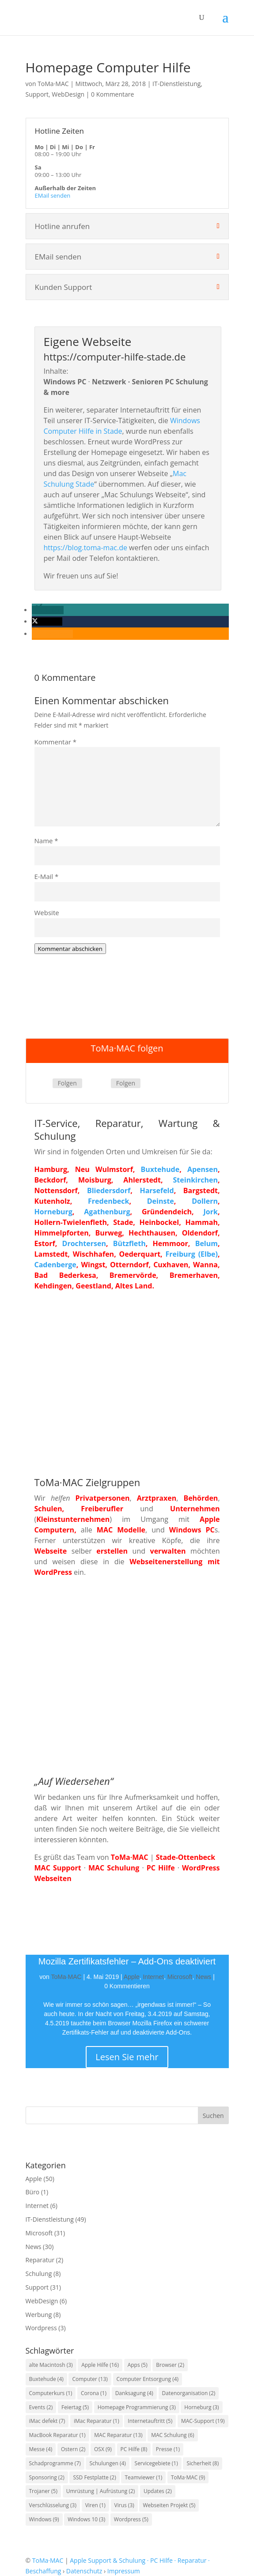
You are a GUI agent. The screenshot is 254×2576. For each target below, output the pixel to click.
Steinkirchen (195, 1180)
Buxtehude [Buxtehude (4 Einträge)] (46, 2379)
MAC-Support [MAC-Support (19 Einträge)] (203, 2421)
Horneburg (53, 1212)
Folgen (67, 1083)
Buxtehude (160, 1169)
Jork (211, 1212)
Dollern (205, 1201)
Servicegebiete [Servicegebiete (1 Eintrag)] (156, 2463)
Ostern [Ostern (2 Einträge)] (73, 2449)
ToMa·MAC (53, 83)
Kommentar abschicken (70, 949)
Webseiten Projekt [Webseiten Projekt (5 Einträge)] (169, 2505)
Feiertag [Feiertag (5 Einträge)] (75, 2407)
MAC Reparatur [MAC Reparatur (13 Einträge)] (118, 2435)
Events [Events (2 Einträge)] (41, 2407)
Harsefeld (157, 1190)
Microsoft (180, 1976)
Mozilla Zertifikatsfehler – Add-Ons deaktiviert (127, 1961)
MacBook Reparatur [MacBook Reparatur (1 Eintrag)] (57, 2435)
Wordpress (41, 2328)
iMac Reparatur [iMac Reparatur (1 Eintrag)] (96, 2421)
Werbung (39, 2314)
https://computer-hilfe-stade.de (115, 356)
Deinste (160, 1201)
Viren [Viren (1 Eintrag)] (95, 2505)
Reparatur (40, 2260)
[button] (48, 610)
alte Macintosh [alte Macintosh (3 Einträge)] (51, 2365)
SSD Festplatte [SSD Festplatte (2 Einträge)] (94, 2477)
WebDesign (68, 94)
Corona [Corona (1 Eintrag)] (93, 2393)
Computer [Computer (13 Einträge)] (89, 2379)
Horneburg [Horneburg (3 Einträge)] (201, 2407)
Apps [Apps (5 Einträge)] (138, 2365)
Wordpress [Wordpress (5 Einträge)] (131, 2519)
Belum (206, 1243)
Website (46, 912)
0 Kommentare (112, 94)
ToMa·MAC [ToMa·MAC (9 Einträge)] (188, 2477)
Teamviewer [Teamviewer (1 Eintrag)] (143, 2477)
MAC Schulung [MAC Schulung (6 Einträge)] (172, 2435)
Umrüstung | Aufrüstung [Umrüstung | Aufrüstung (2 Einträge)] (100, 2491)
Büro (33, 2192)
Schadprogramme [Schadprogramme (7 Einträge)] (55, 2463)
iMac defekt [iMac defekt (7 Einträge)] (47, 2421)
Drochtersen (84, 1243)
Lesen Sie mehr (127, 2057)
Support (37, 94)
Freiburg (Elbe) (192, 1254)
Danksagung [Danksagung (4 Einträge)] (134, 2393)
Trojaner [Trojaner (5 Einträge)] (43, 2491)
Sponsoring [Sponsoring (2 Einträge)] (46, 2477)
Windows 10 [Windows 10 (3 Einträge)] (86, 2519)
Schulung (39, 2273)
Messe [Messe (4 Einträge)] (41, 2449)
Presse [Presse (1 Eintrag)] (168, 2449)
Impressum (123, 2571)
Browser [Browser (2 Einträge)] (170, 2365)
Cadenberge (55, 1264)
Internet (153, 1976)
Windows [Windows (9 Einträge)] (44, 2519)
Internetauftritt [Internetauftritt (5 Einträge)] (150, 2421)
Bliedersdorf (108, 1190)
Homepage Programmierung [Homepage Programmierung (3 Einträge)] (137, 2407)
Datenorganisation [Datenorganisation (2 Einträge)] (189, 2393)
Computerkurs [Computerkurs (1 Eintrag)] (50, 2393)
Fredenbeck (108, 1201)
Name (46, 840)
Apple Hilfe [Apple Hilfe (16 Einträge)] (100, 2365)
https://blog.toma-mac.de (85, 547)
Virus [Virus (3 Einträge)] (124, 2505)
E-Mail (46, 876)
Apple (132, 1976)
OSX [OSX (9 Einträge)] (103, 2449)
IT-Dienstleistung (176, 83)
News (203, 1976)
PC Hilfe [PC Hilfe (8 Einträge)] (134, 2449)
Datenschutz (84, 2571)
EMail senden (53, 195)
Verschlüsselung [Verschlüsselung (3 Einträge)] (53, 2505)
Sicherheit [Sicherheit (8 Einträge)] (202, 2463)
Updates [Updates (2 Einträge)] (158, 2491)
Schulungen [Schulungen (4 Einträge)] (107, 2463)
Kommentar (55, 741)
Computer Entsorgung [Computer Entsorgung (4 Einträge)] (148, 2379)
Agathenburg (107, 1212)
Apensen (202, 1169)
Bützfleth (129, 1243)
